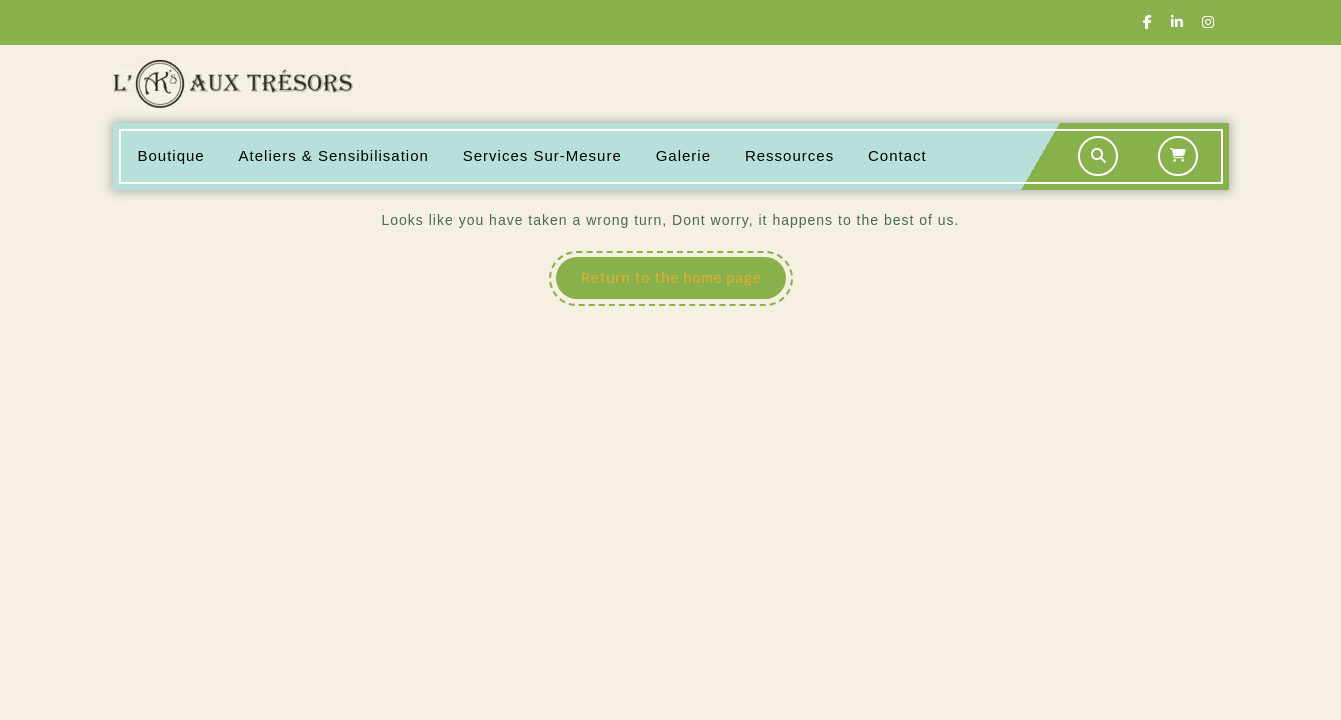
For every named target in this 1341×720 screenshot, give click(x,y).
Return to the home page (683, 283)
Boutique (171, 155)
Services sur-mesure (542, 155)
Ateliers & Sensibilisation (334, 155)
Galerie (683, 155)
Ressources (789, 155)
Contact (897, 155)
